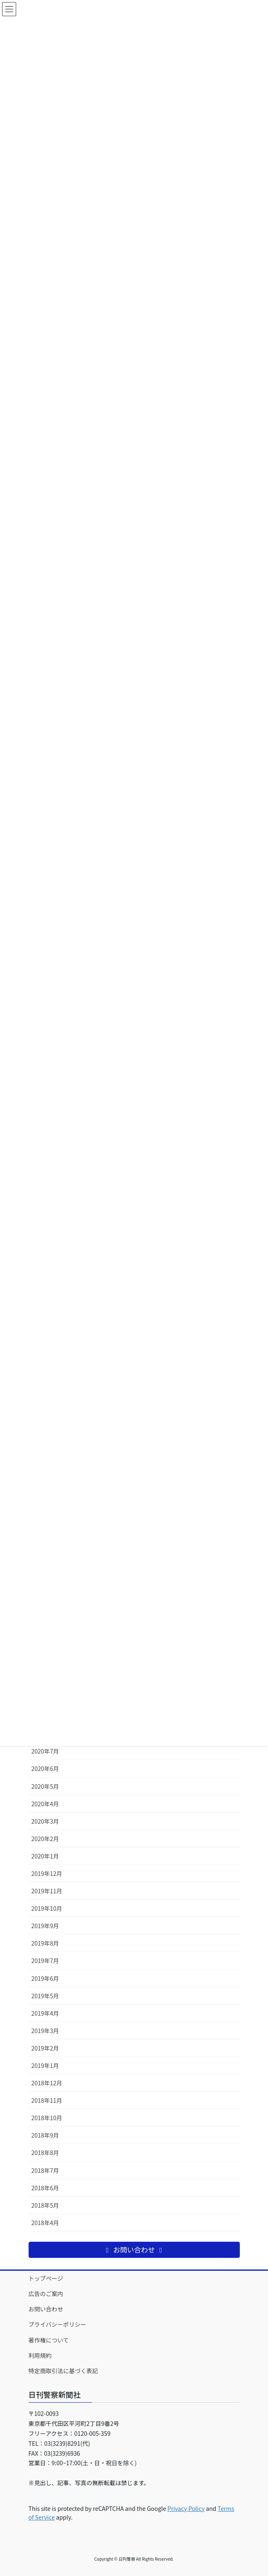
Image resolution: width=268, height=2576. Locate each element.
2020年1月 (45, 1856)
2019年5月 (45, 1996)
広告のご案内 (46, 2293)
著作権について (49, 2340)
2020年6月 (45, 1768)
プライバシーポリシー (58, 2324)
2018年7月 (45, 2170)
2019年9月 (45, 1926)
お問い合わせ (46, 2309)
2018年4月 (45, 2222)
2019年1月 (45, 2065)
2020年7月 (45, 1751)
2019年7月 (45, 1960)
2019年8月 (45, 1943)
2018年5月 (45, 2205)
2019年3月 (45, 2030)
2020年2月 (45, 1838)
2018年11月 (47, 2100)
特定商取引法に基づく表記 (63, 2371)
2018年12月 (47, 2083)
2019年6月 (45, 1978)
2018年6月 (45, 2188)
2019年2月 (45, 2048)
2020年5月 (45, 1786)
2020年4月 (45, 1804)
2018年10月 (47, 2118)
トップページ (46, 2278)
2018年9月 (45, 2135)
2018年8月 (45, 2152)
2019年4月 (45, 2013)
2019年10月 (47, 1908)
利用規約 (40, 2355)
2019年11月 (47, 1891)
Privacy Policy (186, 2508)
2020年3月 (45, 1821)
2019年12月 (47, 1873)
